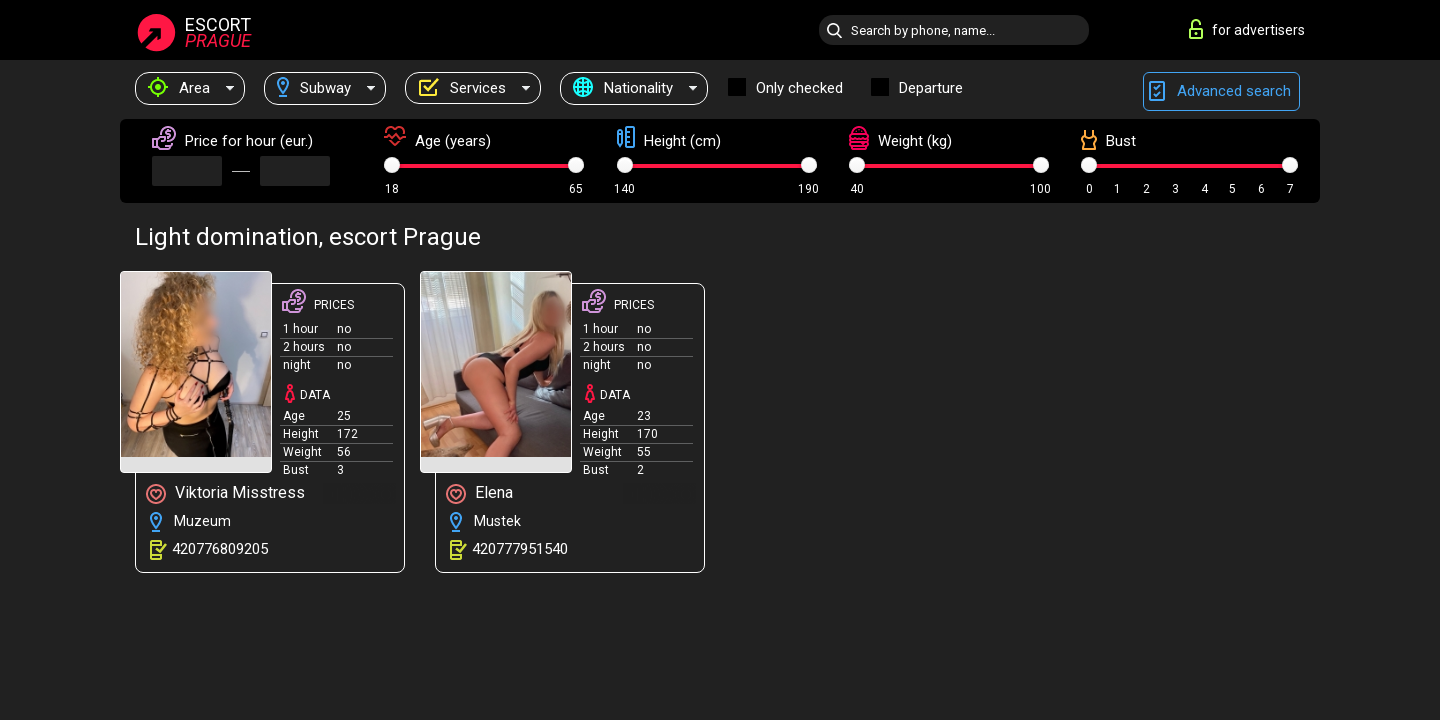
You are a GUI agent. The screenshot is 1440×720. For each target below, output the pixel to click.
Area (179, 88)
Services (462, 88)
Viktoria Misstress (225, 493)
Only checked (799, 88)
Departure (931, 88)
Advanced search (1221, 91)
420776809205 (220, 549)
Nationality (623, 88)
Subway (314, 88)
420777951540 (520, 549)
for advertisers (1247, 29)
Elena (479, 493)
